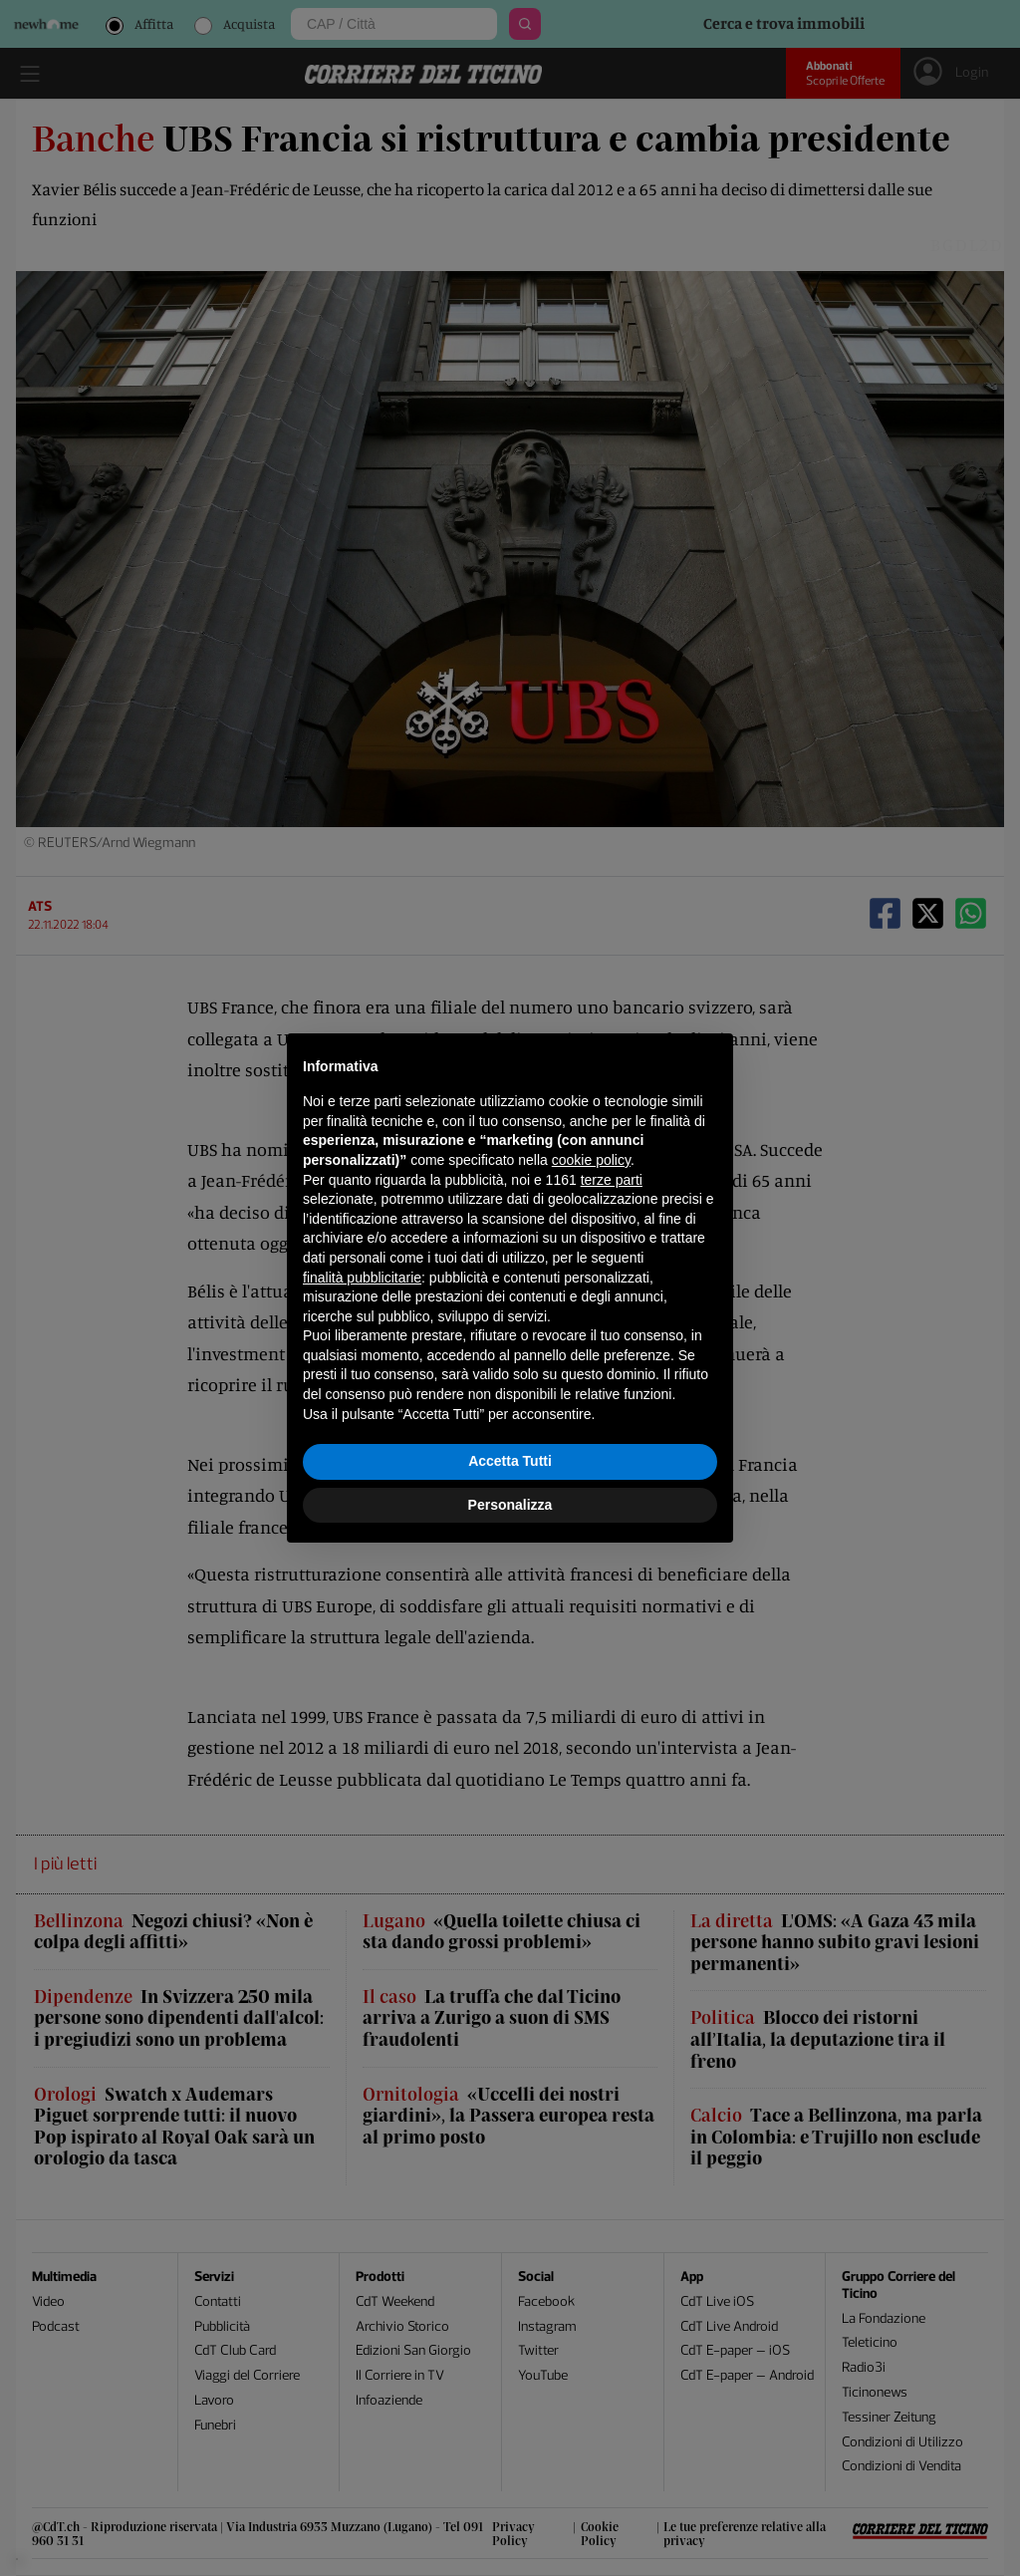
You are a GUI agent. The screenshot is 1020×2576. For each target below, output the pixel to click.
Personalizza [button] (510, 1505)
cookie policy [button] (591, 1160)
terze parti (611, 1180)
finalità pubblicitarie (362, 1278)
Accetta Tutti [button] (510, 1461)
